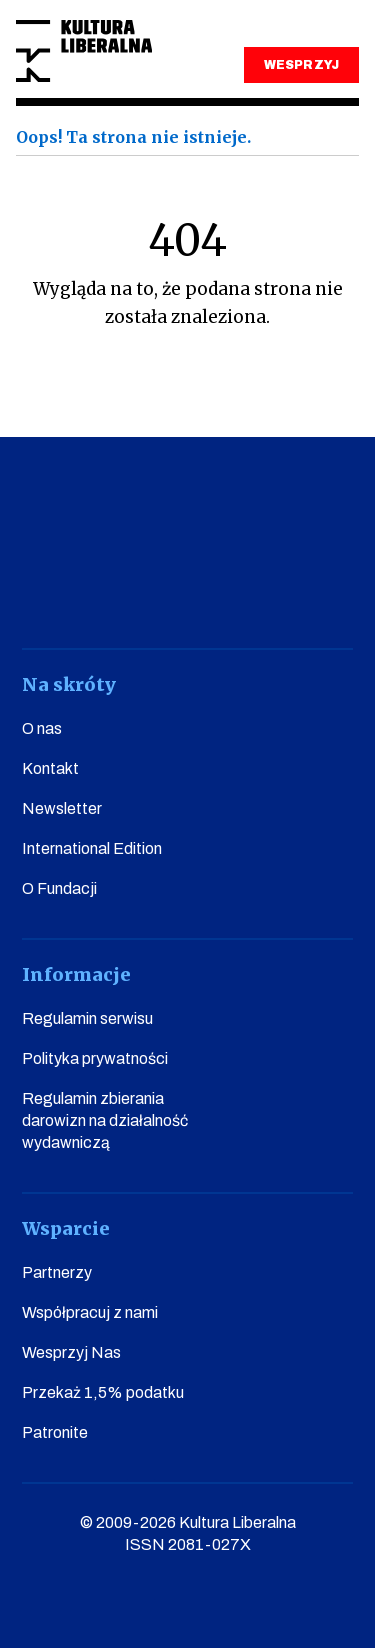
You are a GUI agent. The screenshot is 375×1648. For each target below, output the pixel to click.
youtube (101, 592)
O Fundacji (59, 888)
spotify (330, 592)
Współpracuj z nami (90, 1312)
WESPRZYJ (301, 65)
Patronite (55, 1432)
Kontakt (50, 768)
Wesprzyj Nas (71, 1352)
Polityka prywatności (95, 1058)
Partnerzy (57, 1272)
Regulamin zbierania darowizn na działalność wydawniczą (105, 1120)
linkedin (273, 592)
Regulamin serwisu (87, 1018)
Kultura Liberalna (84, 51)
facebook (44, 592)
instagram (158, 592)
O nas (42, 728)
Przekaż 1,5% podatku (103, 1392)
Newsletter (62, 808)
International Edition (92, 848)
